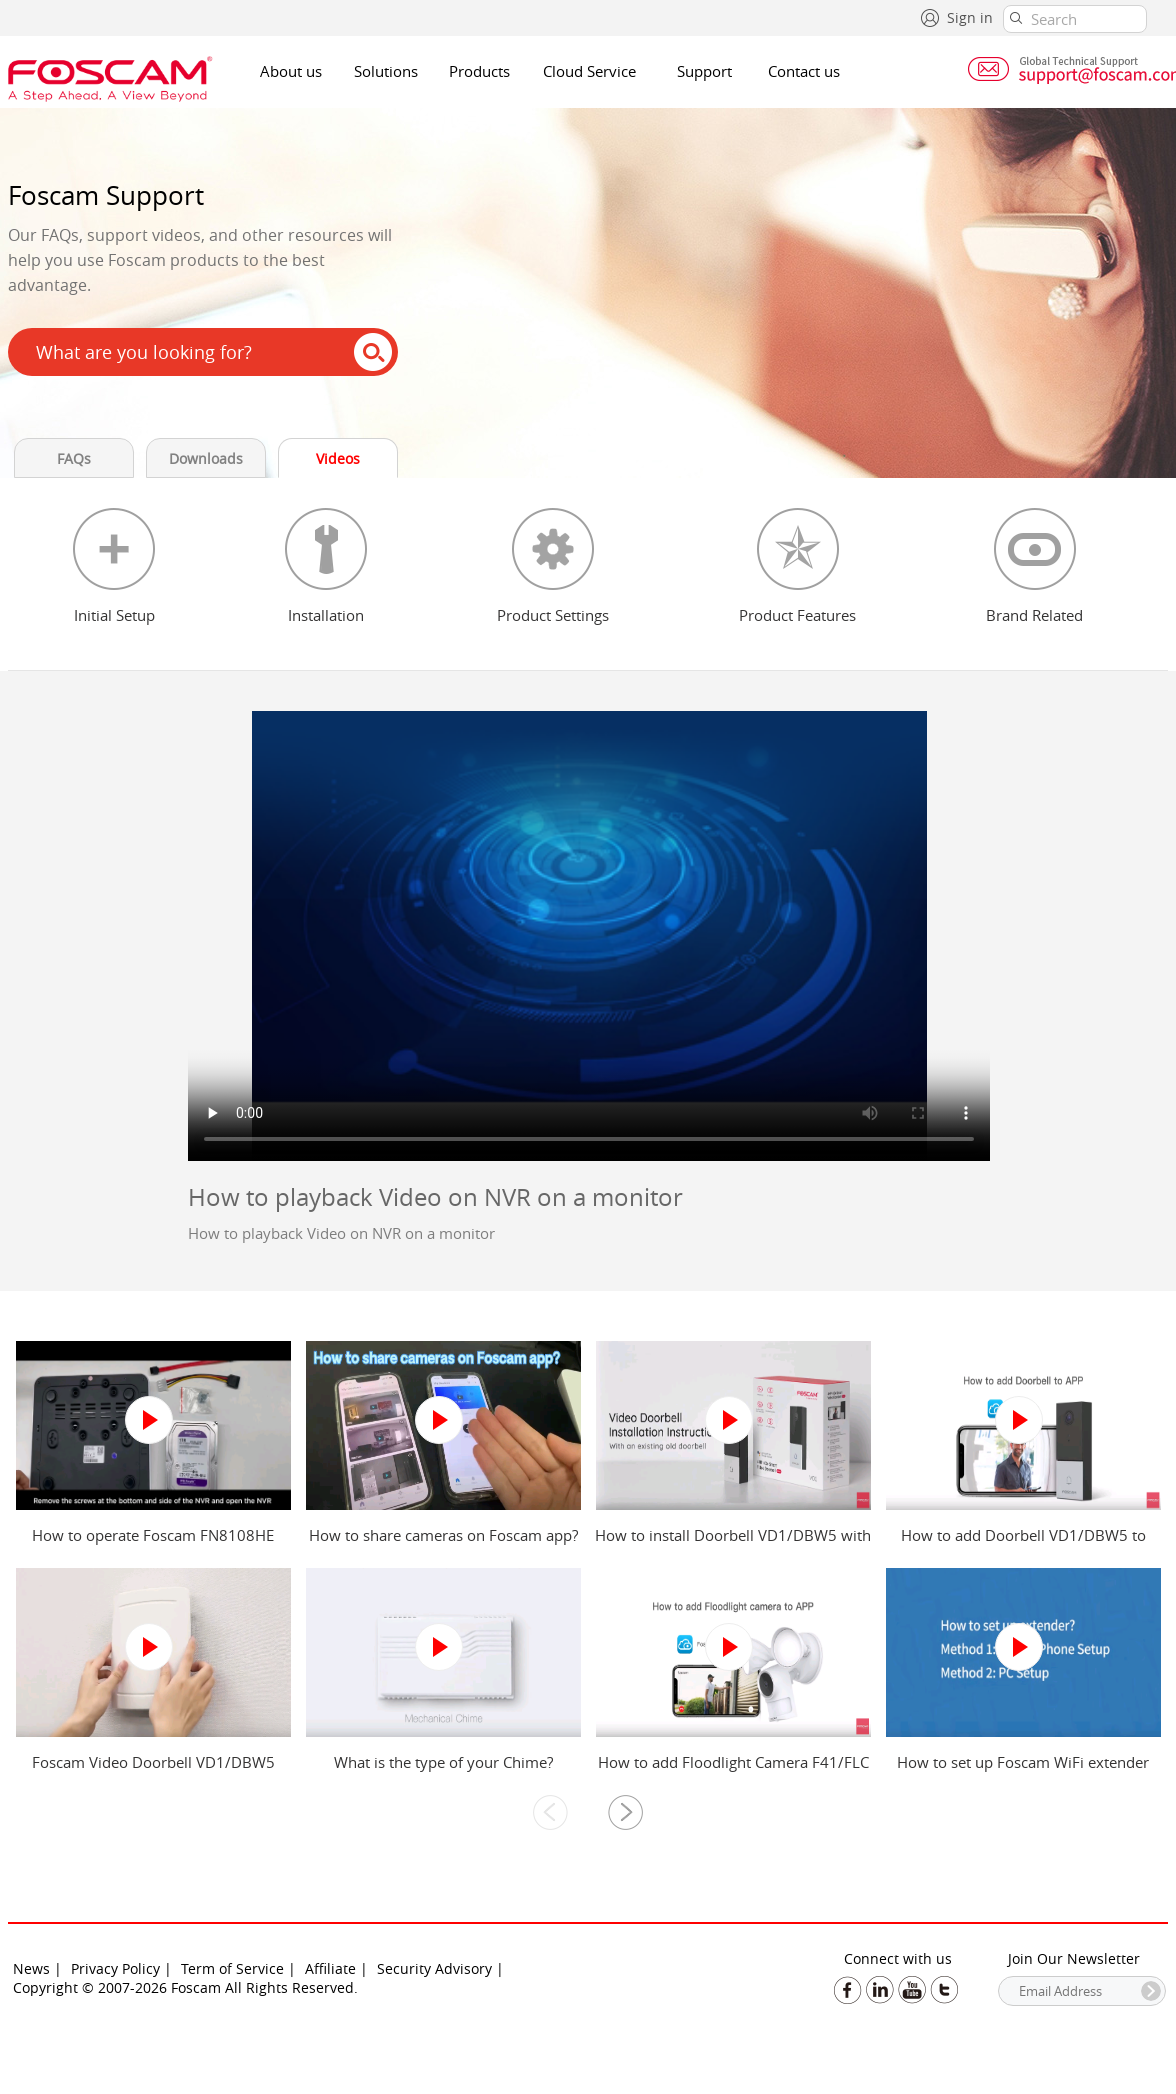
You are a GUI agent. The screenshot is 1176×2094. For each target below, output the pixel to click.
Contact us (804, 71)
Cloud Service (589, 71)
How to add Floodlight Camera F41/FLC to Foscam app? (733, 1772)
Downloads (206, 458)
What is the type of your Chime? (443, 1762)
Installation (326, 615)
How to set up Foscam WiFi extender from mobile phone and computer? (1023, 1772)
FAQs (74, 458)
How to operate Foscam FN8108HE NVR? (153, 1545)
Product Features (797, 615)
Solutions (386, 71)
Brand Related (1034, 615)
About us (291, 71)
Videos (338, 458)
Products (479, 71)
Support (704, 71)
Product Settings (553, 615)
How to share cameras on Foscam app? (443, 1535)
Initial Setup (114, 615)
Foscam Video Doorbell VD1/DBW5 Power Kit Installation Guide (153, 1772)
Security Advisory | (440, 1968)
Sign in (970, 17)
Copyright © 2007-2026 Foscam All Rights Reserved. (185, 1987)
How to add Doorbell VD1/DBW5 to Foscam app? (1023, 1545)
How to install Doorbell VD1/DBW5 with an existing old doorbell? (733, 1545)
